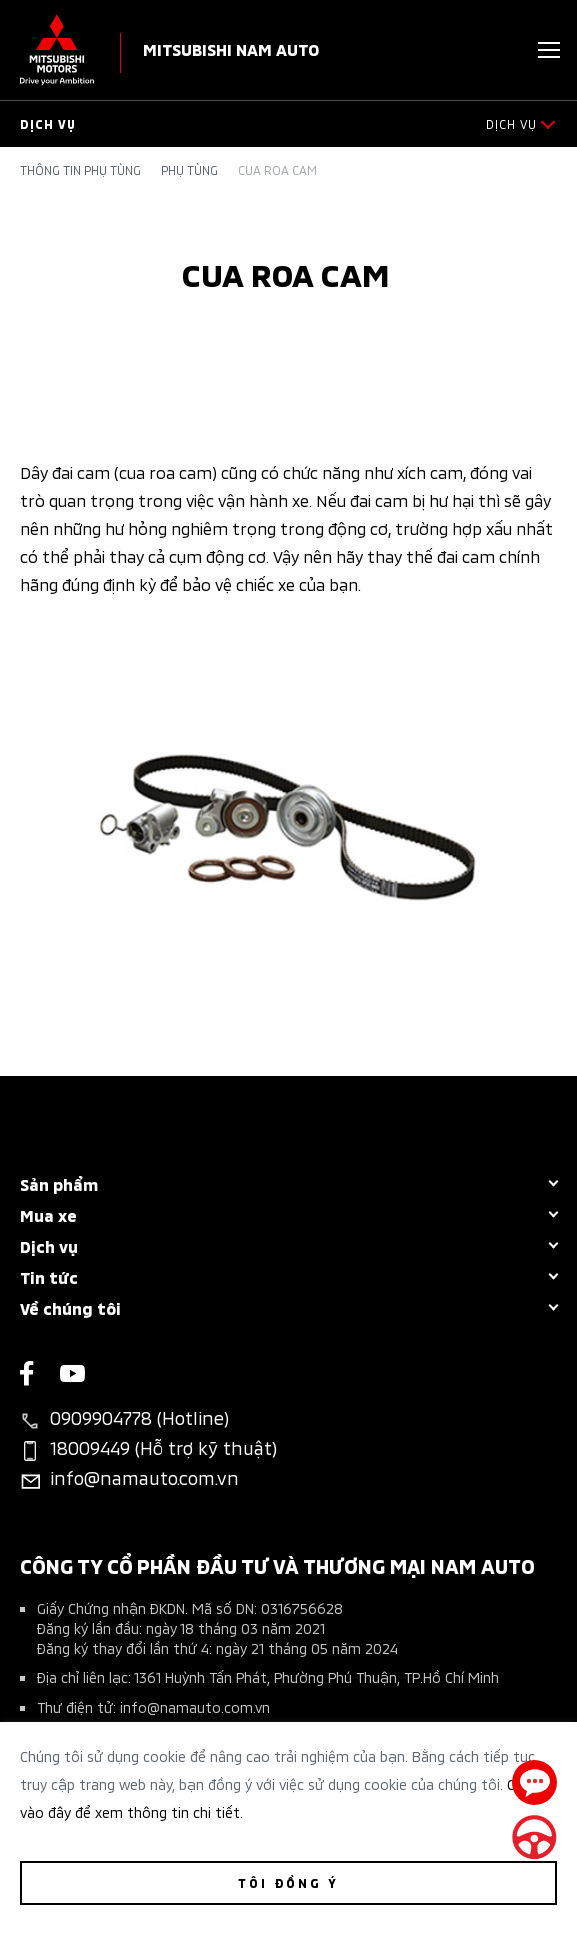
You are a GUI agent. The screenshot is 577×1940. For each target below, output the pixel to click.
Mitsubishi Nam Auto (231, 48)
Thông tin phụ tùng (80, 170)
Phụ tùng (189, 170)
